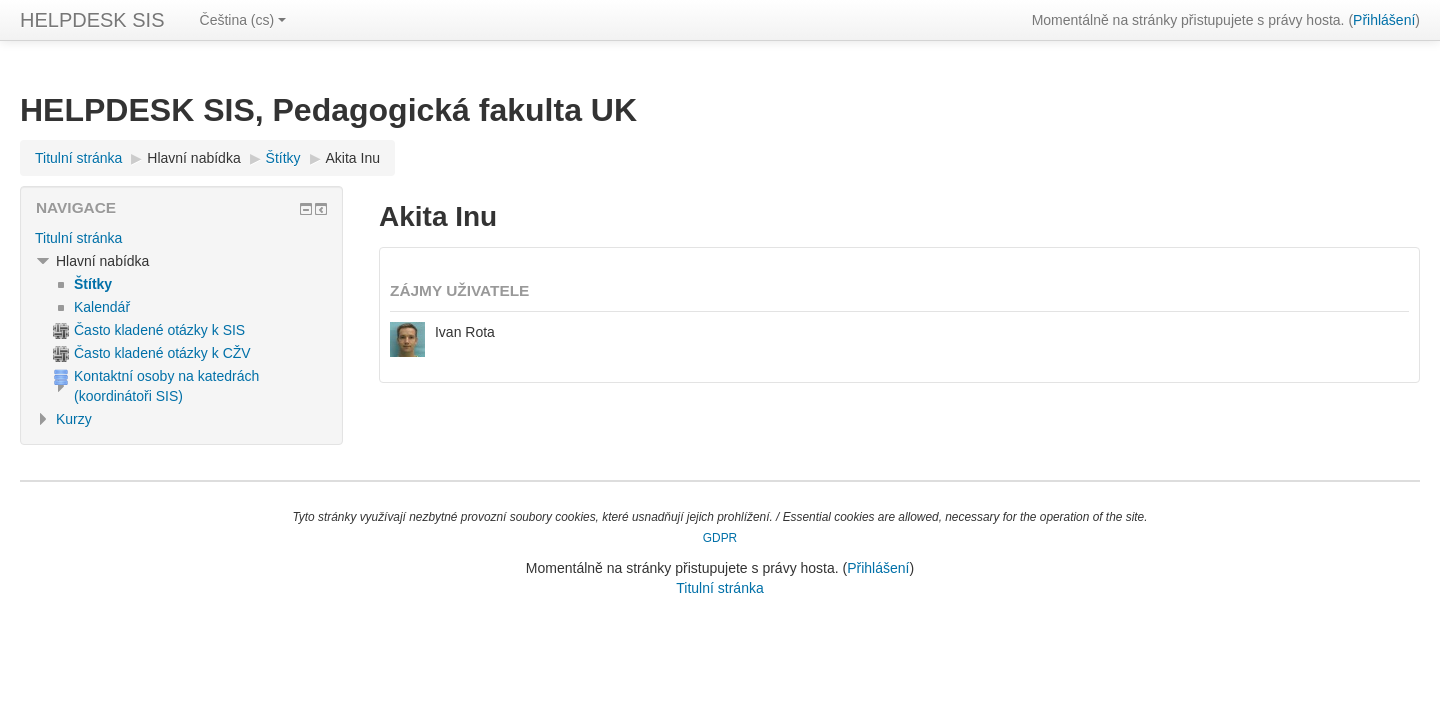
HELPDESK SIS (92, 20)
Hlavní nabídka (193, 158)
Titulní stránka (78, 238)
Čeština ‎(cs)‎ (243, 20)
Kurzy (74, 419)
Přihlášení (1384, 20)
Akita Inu (353, 158)
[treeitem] (181, 238)
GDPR (720, 538)
